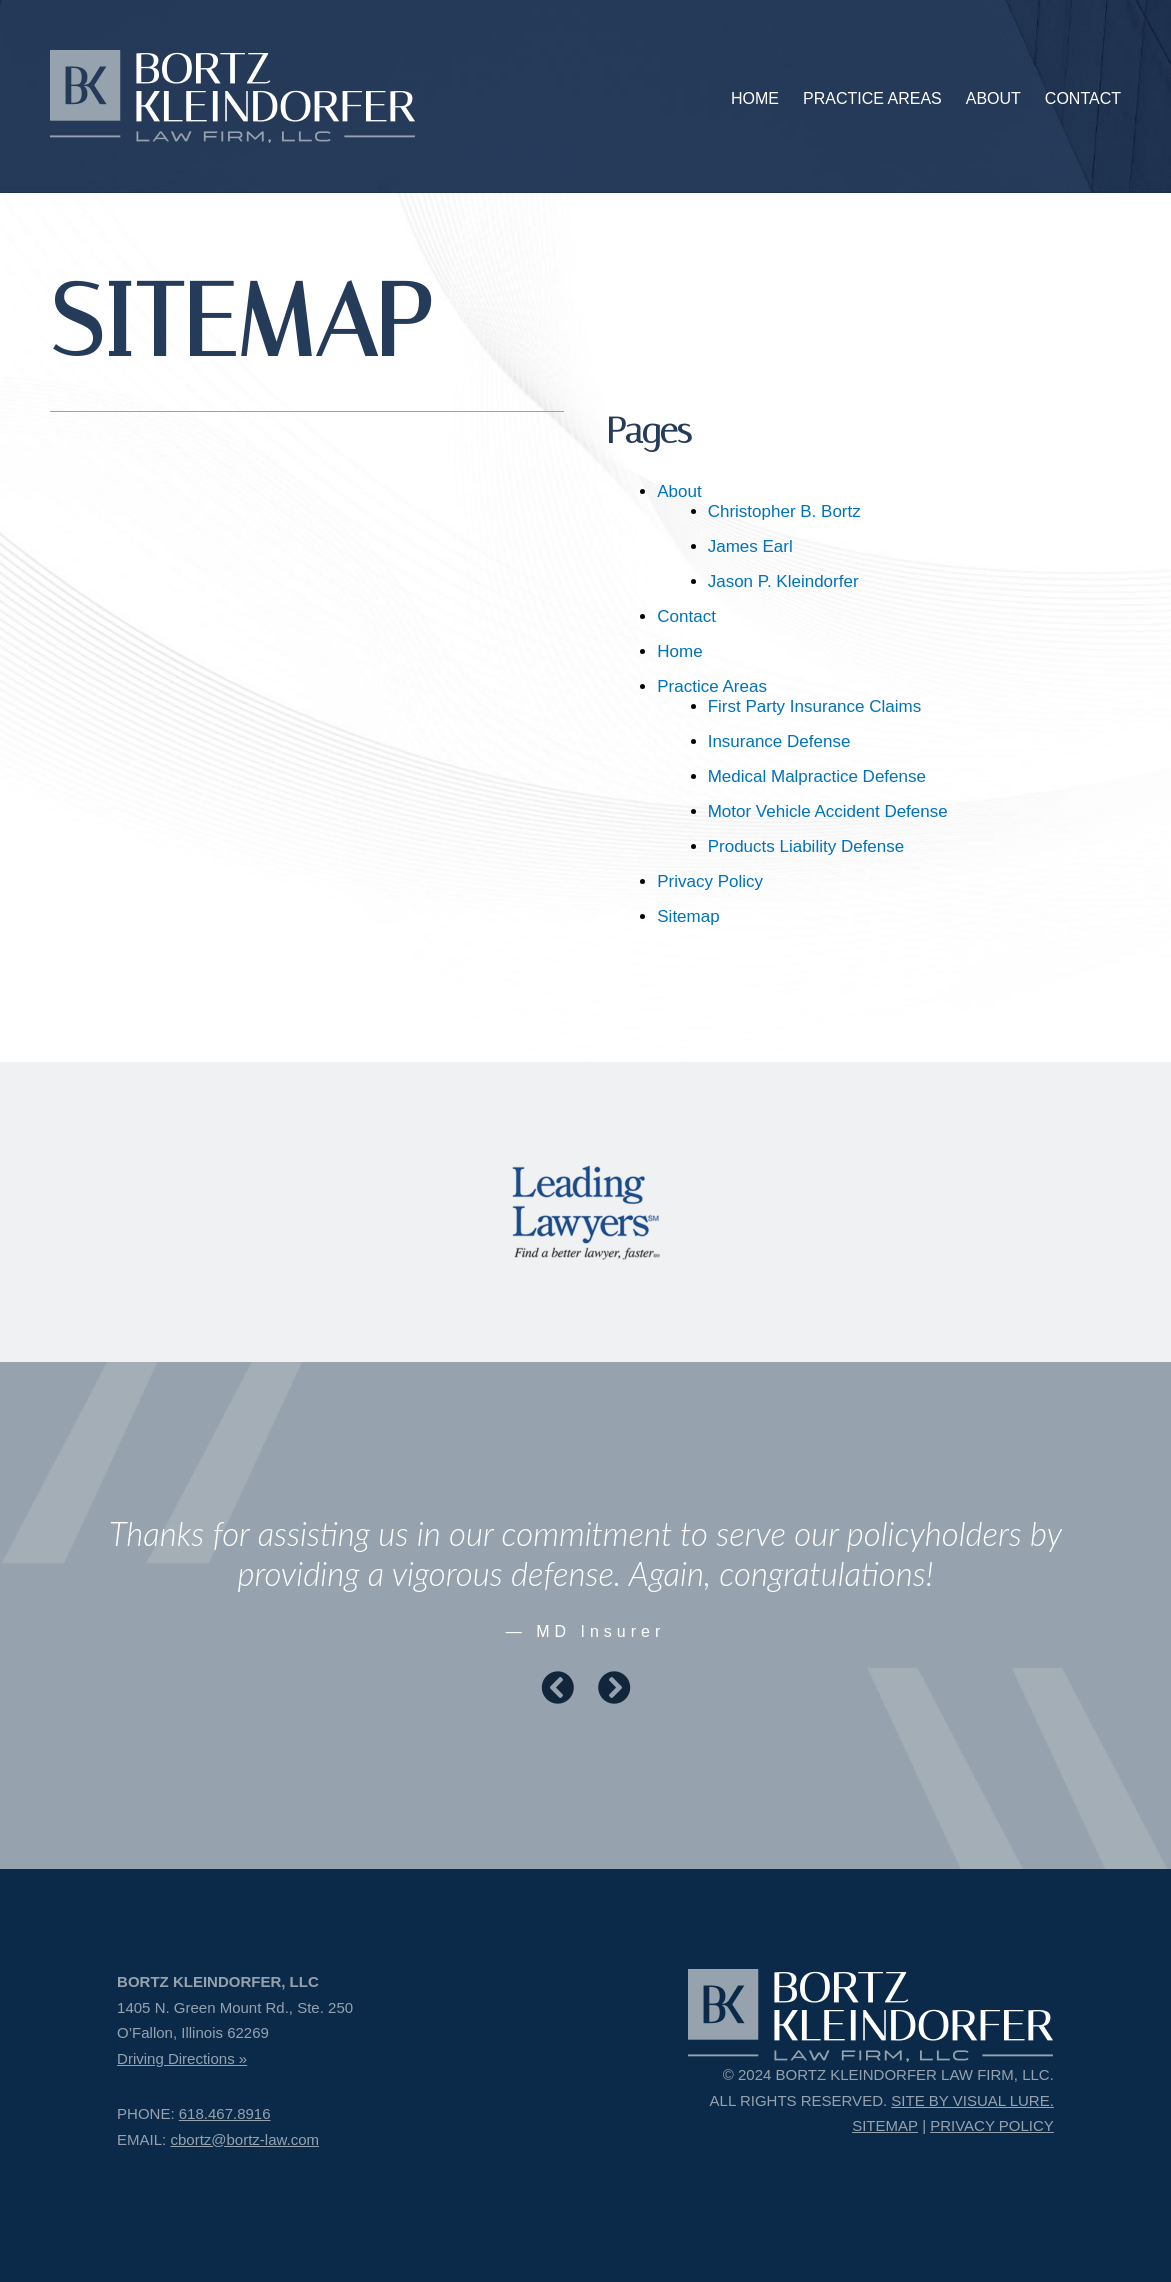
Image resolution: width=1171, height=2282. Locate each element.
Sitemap (688, 916)
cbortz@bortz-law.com (244, 2139)
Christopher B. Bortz (784, 511)
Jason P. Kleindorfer (783, 581)
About (679, 491)
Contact (686, 616)
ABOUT (993, 98)
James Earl (750, 546)
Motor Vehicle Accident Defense (828, 811)
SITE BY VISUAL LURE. (972, 2100)
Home (679, 651)
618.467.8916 (225, 2113)
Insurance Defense (779, 741)
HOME (755, 98)
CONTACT (1083, 98)
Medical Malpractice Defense (817, 776)
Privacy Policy (710, 881)
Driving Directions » (182, 2058)
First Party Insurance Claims (815, 706)
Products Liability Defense (806, 846)
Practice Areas (712, 686)
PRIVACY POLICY (992, 2125)
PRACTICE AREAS (872, 98)
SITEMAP (885, 2125)
